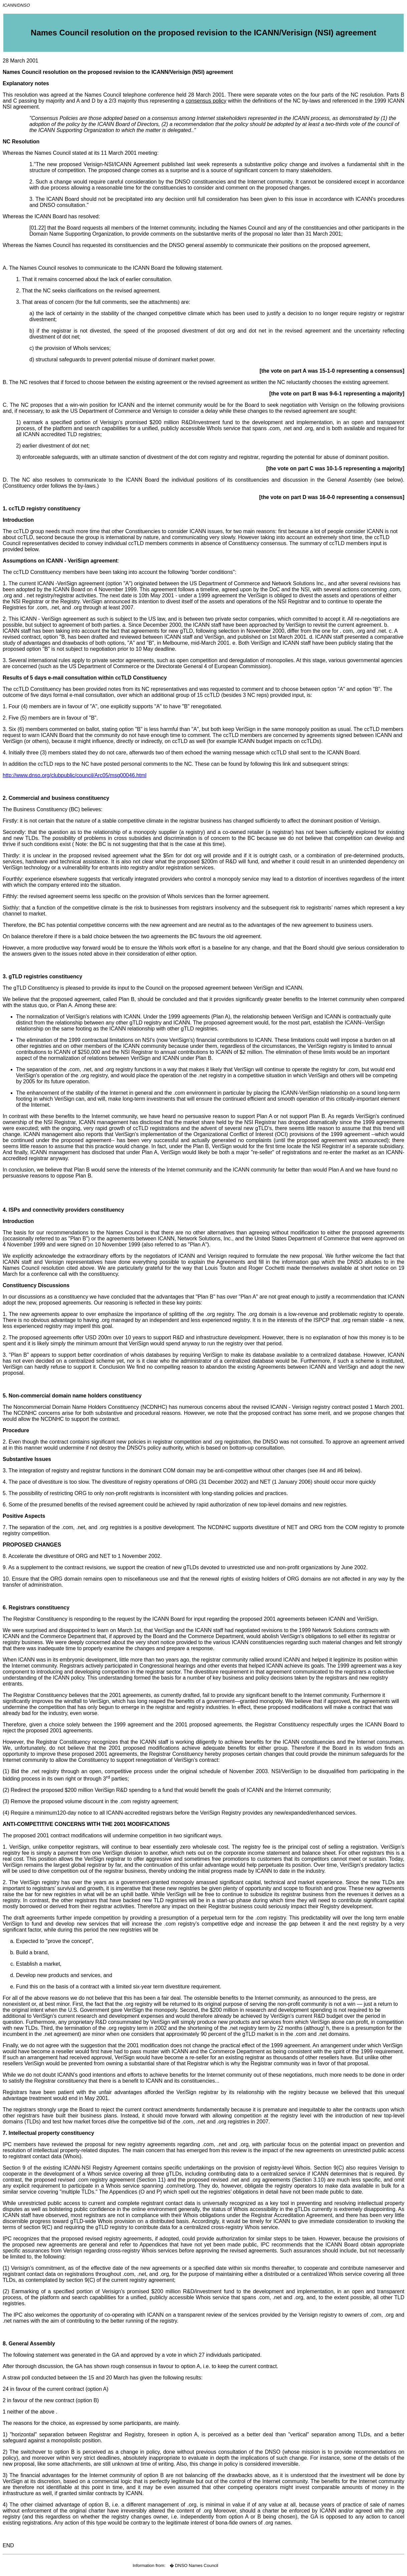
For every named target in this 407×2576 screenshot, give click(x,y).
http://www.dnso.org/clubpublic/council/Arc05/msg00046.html (74, 775)
